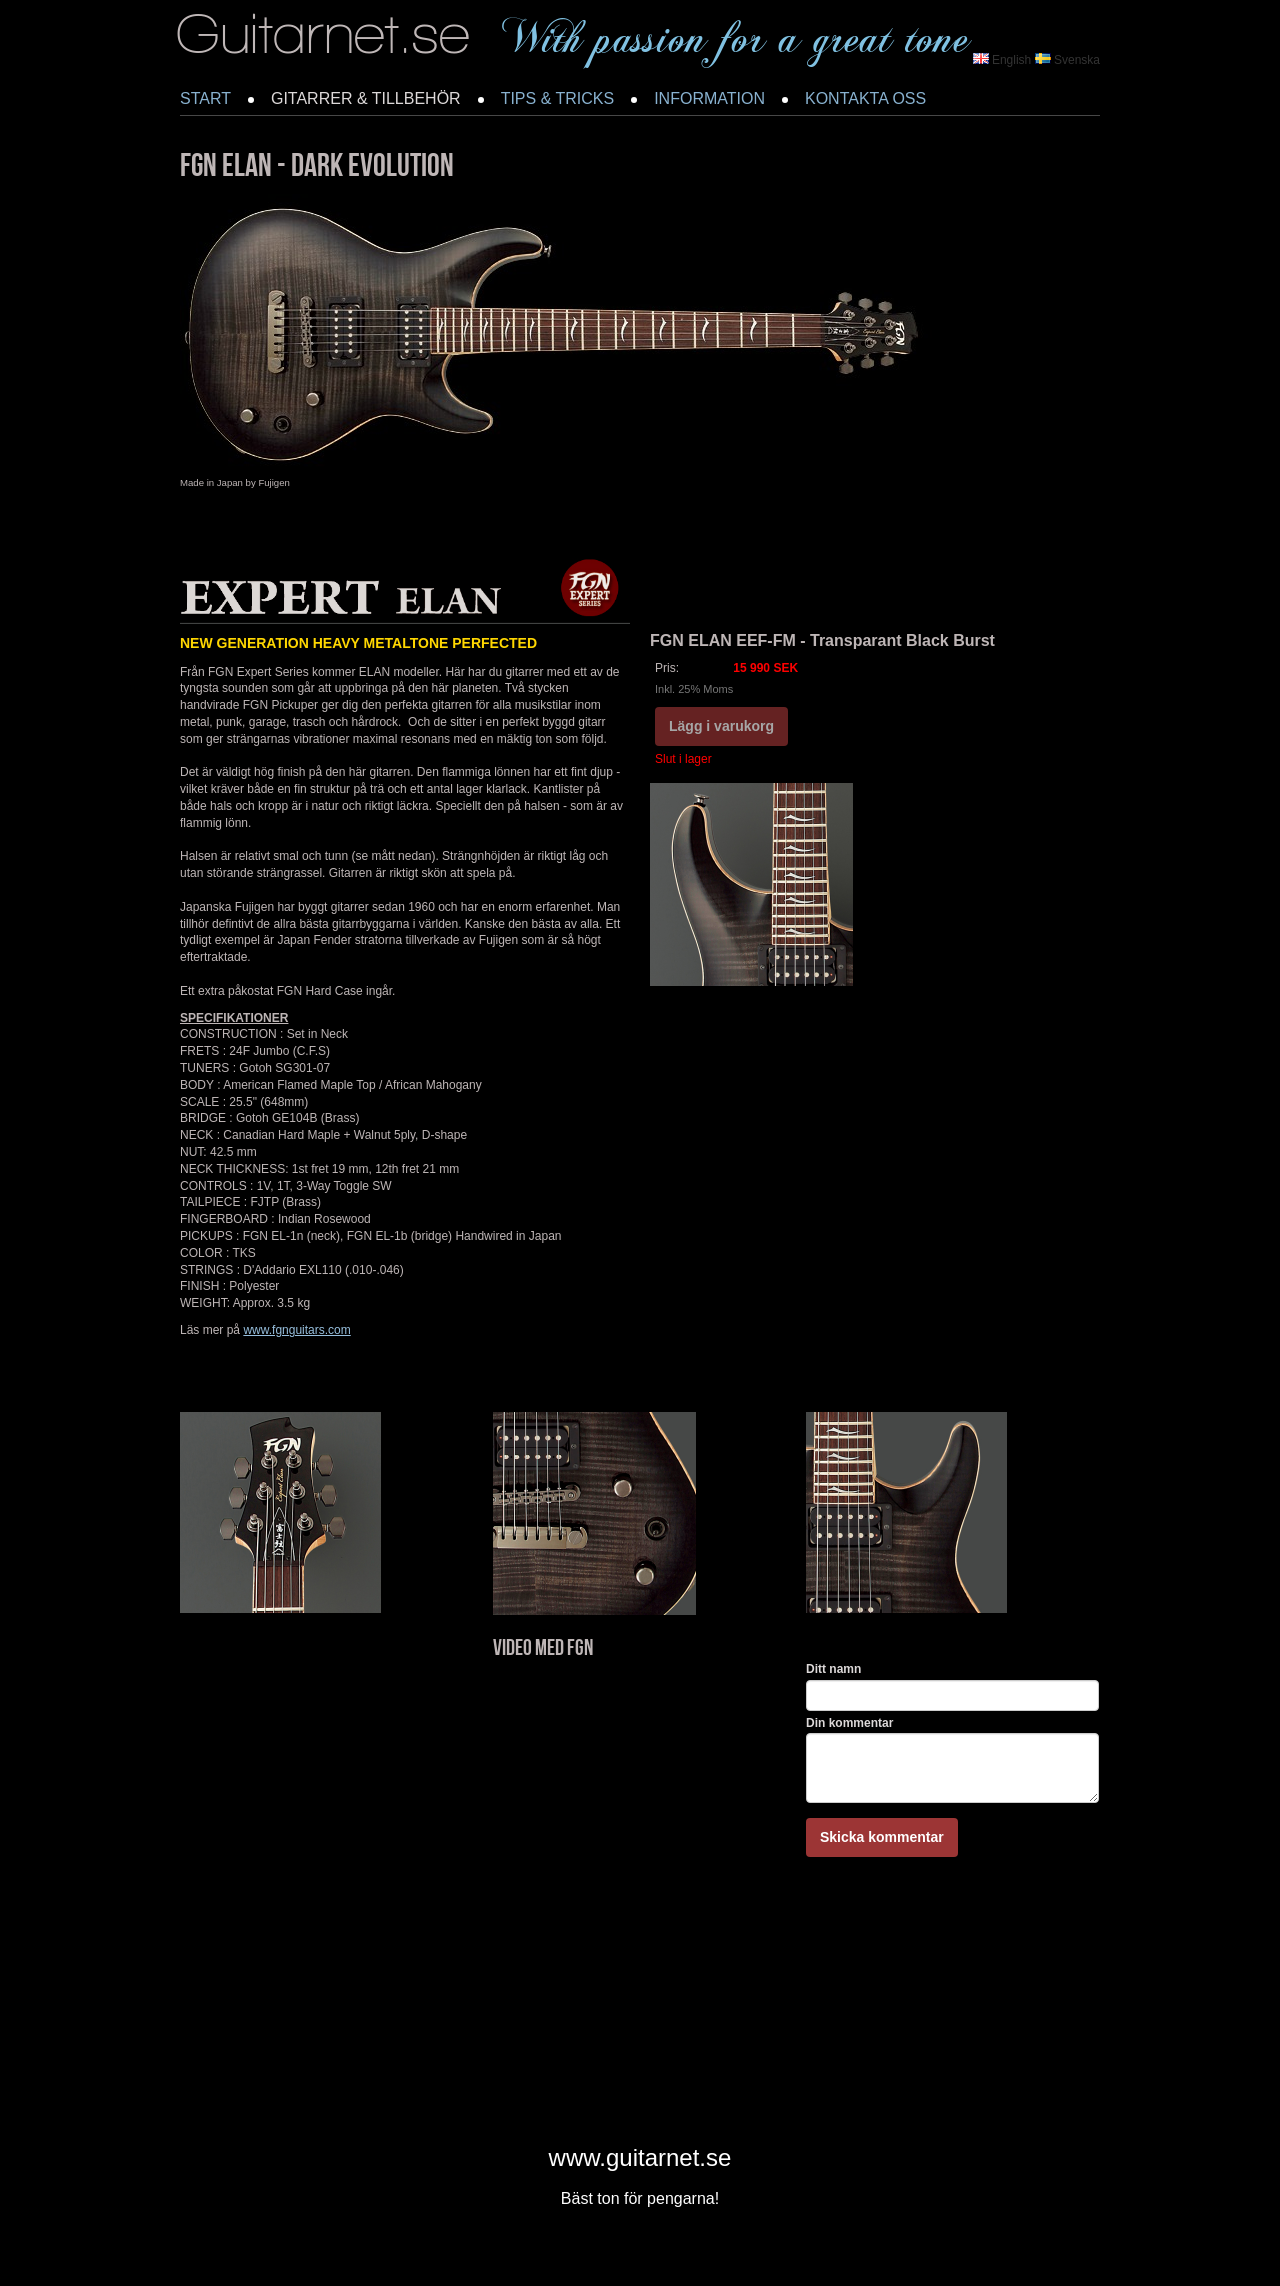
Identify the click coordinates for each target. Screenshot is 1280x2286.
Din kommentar (849, 1723)
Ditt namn (833, 1669)
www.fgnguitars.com (296, 1330)
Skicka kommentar (882, 1837)
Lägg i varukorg (721, 726)
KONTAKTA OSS (865, 98)
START (205, 98)
